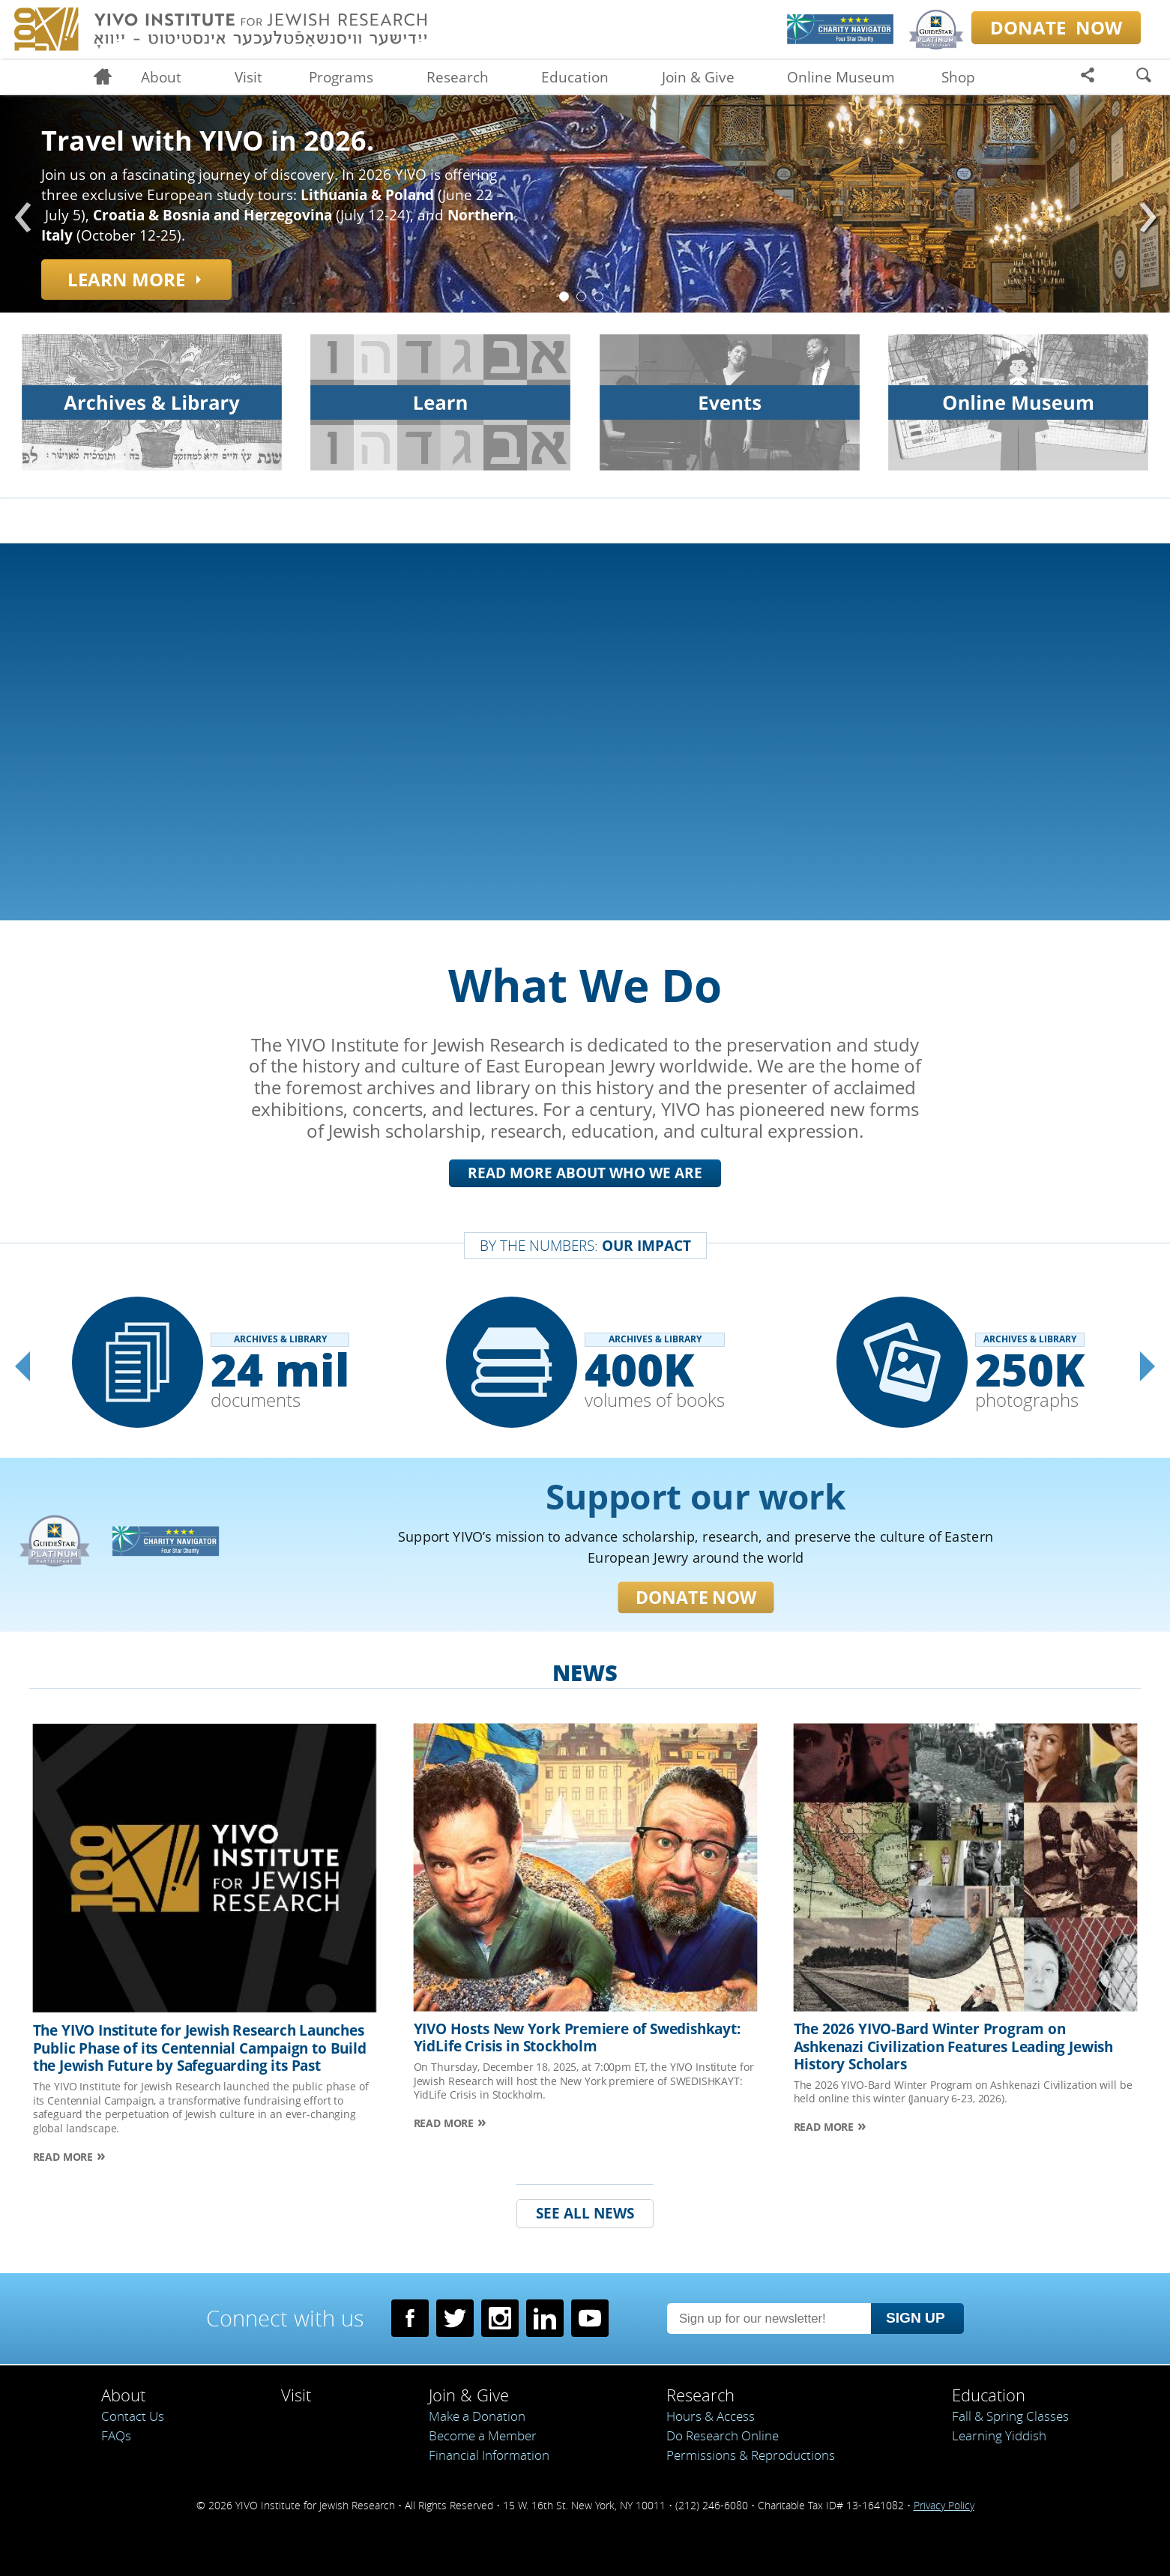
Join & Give (698, 77)
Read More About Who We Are (585, 1172)
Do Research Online (722, 2435)
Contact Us (132, 2416)
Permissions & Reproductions (750, 2455)
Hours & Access (710, 2416)
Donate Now (601, 1597)
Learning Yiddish (999, 2435)
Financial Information (489, 2455)
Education (575, 77)
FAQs (116, 2435)
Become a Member (483, 2435)
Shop (958, 77)
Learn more (126, 279)
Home (109, 77)
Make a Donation (477, 2416)
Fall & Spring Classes (1010, 2416)
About (161, 77)
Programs (341, 77)
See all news (585, 2227)
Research (457, 77)
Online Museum (841, 77)
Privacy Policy (944, 2505)
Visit (248, 77)
